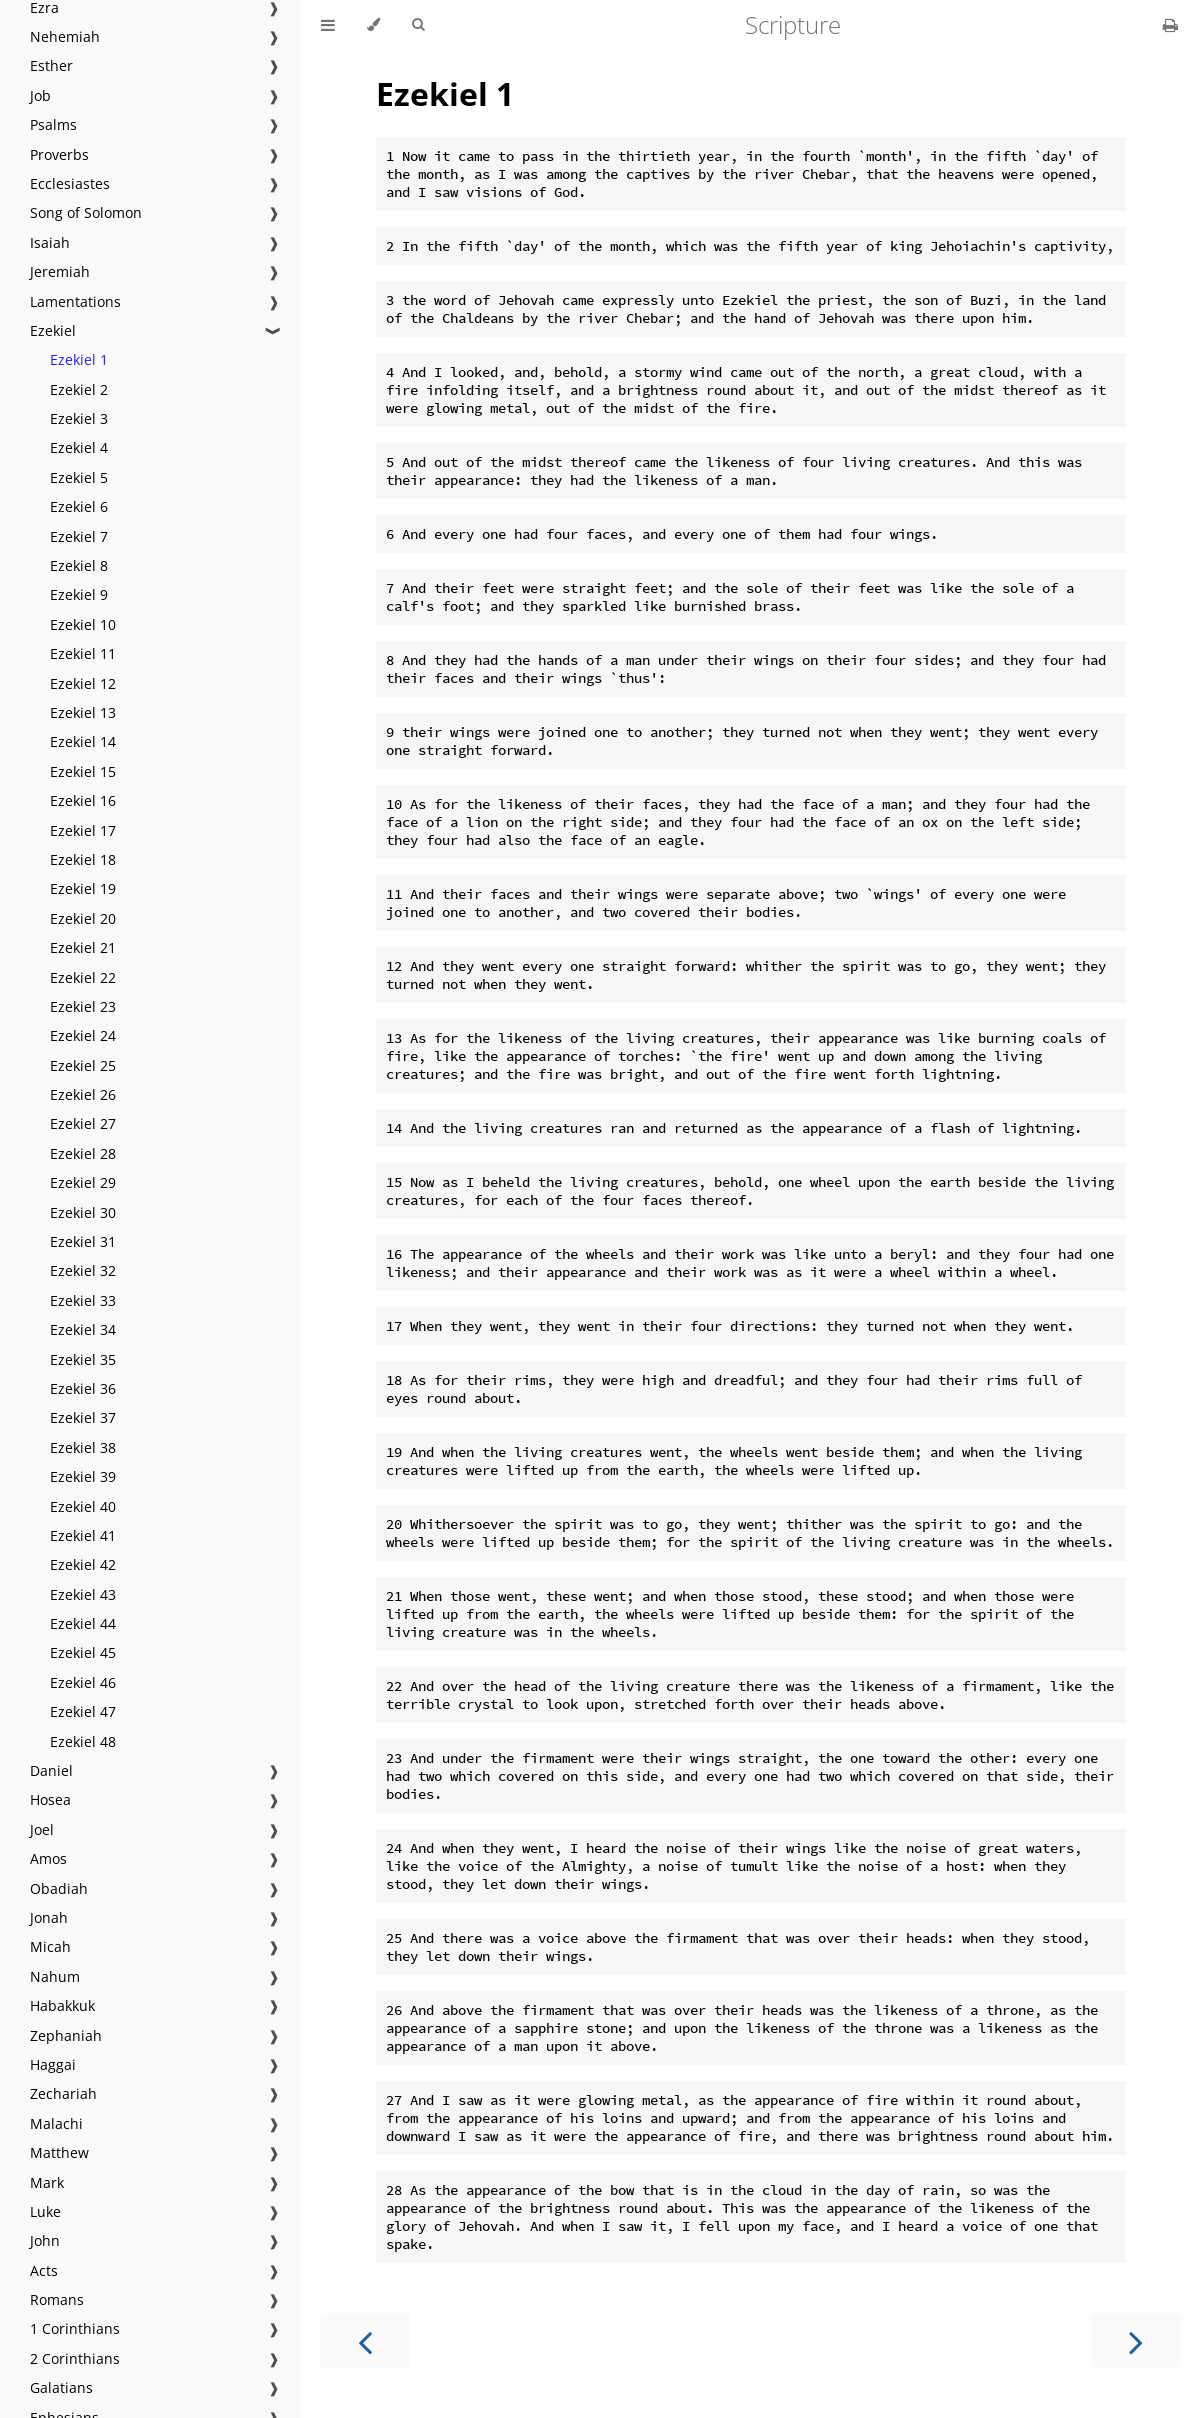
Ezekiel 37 (83, 1417)
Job (40, 95)
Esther (51, 65)
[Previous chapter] (365, 2340)
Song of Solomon (86, 212)
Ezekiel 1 (79, 359)
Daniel (51, 1770)
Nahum (55, 1976)
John (45, 2240)
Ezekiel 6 (79, 506)
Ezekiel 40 (83, 1506)
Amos (48, 1858)
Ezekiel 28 (83, 1153)
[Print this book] (1170, 25)
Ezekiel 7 (79, 536)
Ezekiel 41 (83, 1535)
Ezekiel (53, 330)
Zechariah (63, 2093)
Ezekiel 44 (83, 1623)
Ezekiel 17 (83, 830)
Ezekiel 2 (79, 389)
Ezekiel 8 (79, 565)
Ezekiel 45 (83, 1652)
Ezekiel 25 (83, 1065)
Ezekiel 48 (83, 1741)
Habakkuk (62, 2005)
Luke (45, 2211)
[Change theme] (373, 25)
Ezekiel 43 (83, 1594)
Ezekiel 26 (83, 1094)
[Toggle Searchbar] (418, 25)
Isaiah (50, 242)
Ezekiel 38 (83, 1447)
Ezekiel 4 (79, 447)
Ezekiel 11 (83, 653)
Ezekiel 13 (83, 712)
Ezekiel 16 (83, 800)
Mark (47, 2182)
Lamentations (75, 301)
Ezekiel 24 (83, 1035)
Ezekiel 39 (83, 1476)
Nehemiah (65, 36)
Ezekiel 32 (83, 1270)
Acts (44, 2270)
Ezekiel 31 (83, 1241)
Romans (57, 2299)
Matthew (59, 2152)
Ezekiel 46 (83, 1682)
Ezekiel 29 (83, 1182)
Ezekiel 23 (83, 1006)
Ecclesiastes (70, 183)
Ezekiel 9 (79, 594)
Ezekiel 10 (83, 624)
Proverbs (59, 154)
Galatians (61, 2387)
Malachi (56, 2123)
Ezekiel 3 (79, 418)
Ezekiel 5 (79, 477)
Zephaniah (66, 2035)
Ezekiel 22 (83, 977)
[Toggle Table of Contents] (328, 25)
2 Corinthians (75, 2358)
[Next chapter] (1136, 2340)
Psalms (53, 124)
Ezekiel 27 (83, 1123)
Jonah (49, 1917)
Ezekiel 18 (83, 859)
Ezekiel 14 (83, 741)
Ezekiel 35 (83, 1359)
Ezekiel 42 (83, 1564)
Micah (50, 1946)
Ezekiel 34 (83, 1329)
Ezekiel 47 (83, 1711)
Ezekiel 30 (83, 1212)
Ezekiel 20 (83, 918)
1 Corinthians (75, 2328)
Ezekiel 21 (83, 947)
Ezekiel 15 (83, 771)
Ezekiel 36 (83, 1388)
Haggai (53, 2064)
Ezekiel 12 (83, 683)
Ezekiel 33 (83, 1300)
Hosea (50, 1799)
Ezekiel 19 (83, 888)
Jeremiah (60, 271)
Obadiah (59, 1888)
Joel (42, 1829)
